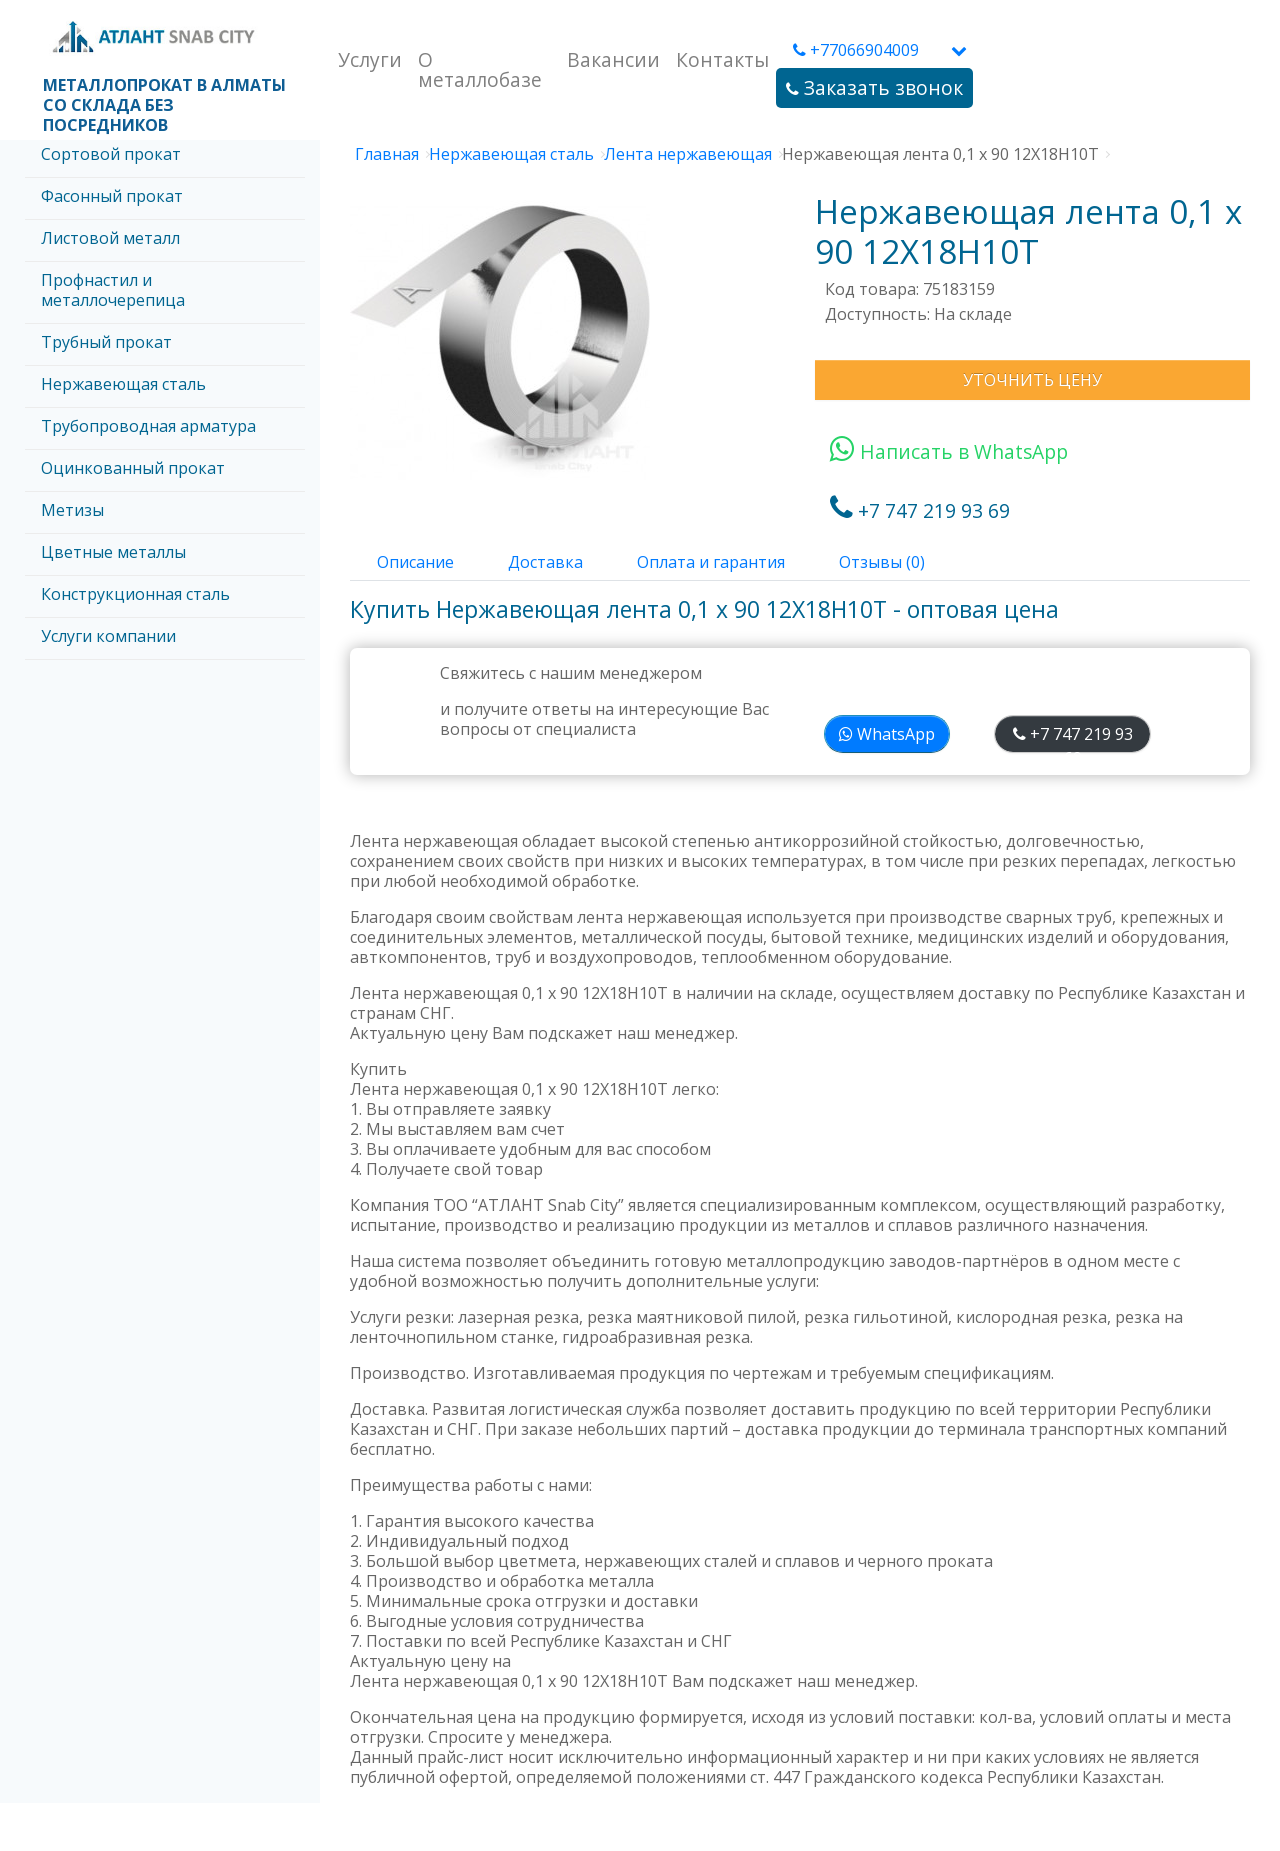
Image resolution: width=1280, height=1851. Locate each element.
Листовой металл (110, 238)
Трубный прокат (106, 342)
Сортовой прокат (111, 154)
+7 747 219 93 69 (920, 510)
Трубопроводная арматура (148, 426)
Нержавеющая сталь (123, 384)
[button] (959, 50)
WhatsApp (887, 734)
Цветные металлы (113, 552)
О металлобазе (480, 69)
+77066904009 (856, 50)
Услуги (370, 59)
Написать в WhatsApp (949, 451)
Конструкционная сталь (135, 594)
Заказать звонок (874, 87)
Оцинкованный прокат (133, 468)
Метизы (72, 510)
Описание (415, 562)
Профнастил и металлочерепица (113, 290)
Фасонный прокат (112, 196)
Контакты (722, 59)
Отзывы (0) (882, 562)
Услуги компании (108, 636)
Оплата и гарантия (711, 562)
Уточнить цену (1032, 380)
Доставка (545, 562)
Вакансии (613, 59)
